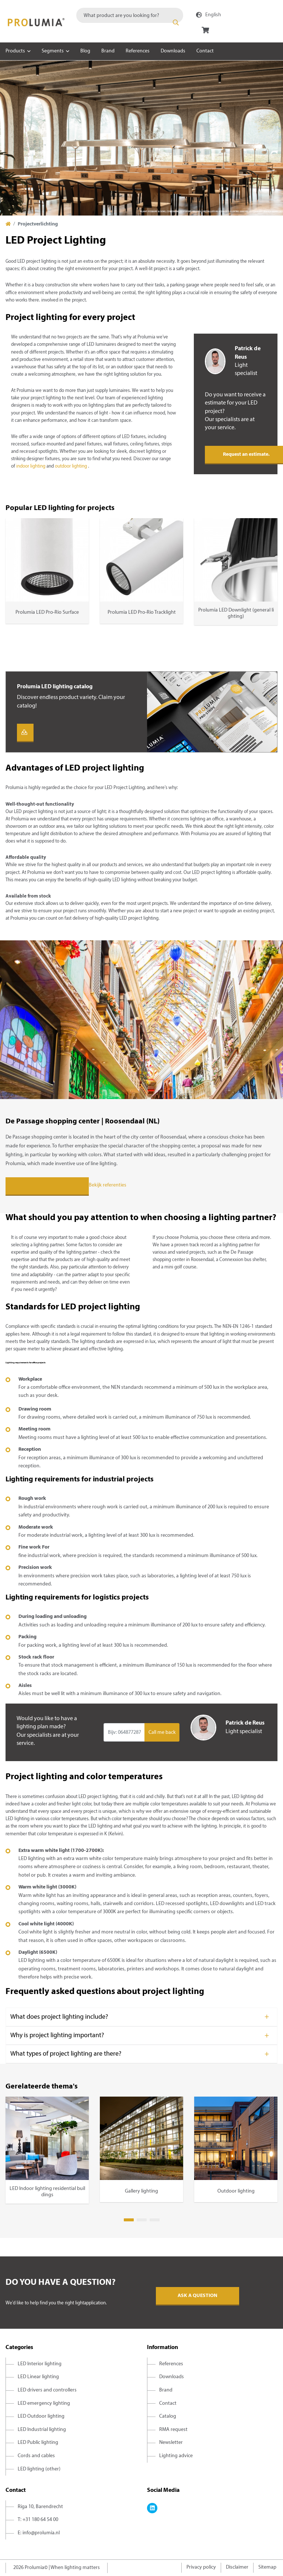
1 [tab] (129, 2219)
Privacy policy (201, 2567)
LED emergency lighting (44, 2403)
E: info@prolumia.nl (39, 2533)
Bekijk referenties (107, 1185)
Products (15, 51)
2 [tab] (142, 2219)
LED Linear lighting (38, 2377)
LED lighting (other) (39, 2469)
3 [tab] (155, 2219)
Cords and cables (36, 2456)
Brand (108, 51)
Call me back (162, 1732)
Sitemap (267, 2567)
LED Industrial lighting (42, 2429)
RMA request (173, 2429)
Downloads (173, 51)
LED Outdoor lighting (41, 2416)
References (138, 51)
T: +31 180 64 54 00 (38, 2519)
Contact (205, 51)
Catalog (167, 2416)
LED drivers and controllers (47, 2390)
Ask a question (197, 2295)
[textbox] (129, 15)
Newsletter (171, 2442)
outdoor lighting (71, 466)
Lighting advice (176, 2456)
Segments (53, 51)
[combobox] (129, 15)
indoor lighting (30, 466)
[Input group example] (124, 1732)
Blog (85, 51)
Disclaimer (237, 2567)
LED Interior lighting (40, 2364)
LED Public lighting (38, 2442)
